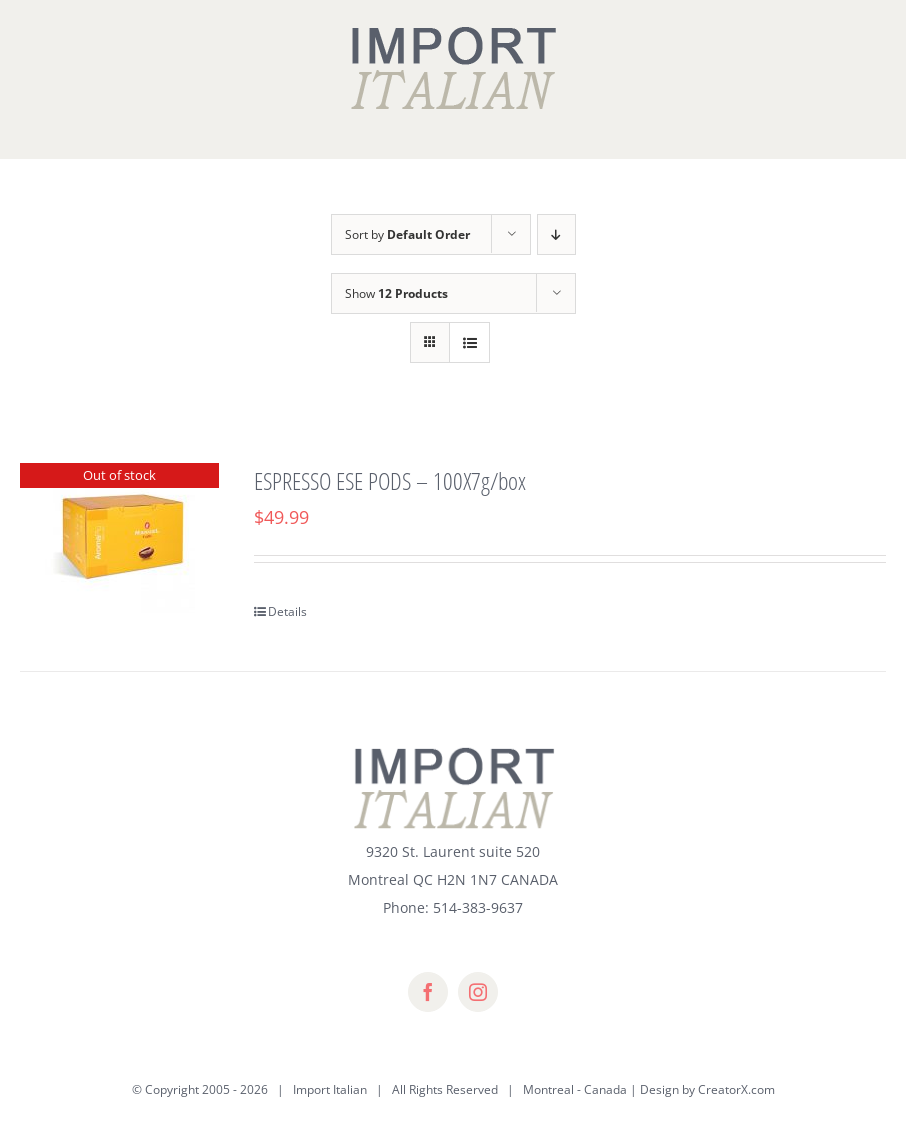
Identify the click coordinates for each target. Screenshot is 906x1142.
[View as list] (469, 342)
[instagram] (478, 992)
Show (396, 293)
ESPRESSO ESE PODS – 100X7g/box (390, 480)
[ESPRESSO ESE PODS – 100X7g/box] (119, 538)
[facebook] (428, 992)
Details (287, 611)
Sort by (407, 234)
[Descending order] (556, 234)
